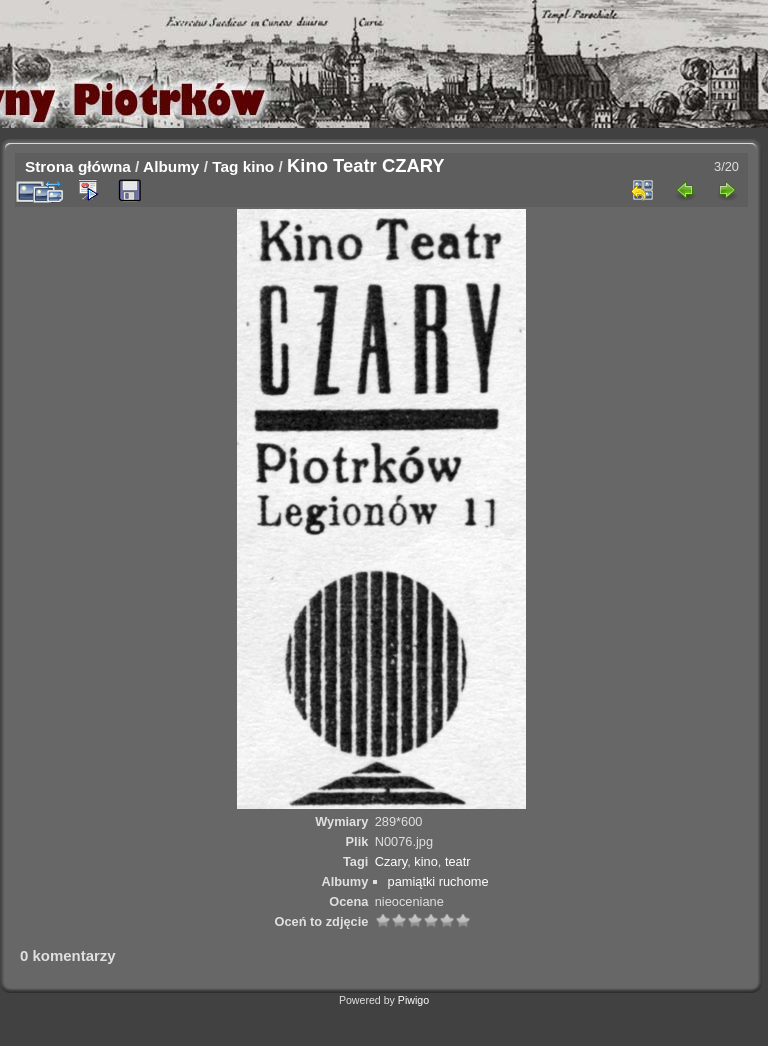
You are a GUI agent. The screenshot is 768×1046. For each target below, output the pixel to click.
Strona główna (78, 166)
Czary (391, 861)
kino (259, 166)
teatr (458, 861)
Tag (225, 166)
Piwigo (413, 1000)
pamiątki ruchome (438, 881)
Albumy (171, 166)
